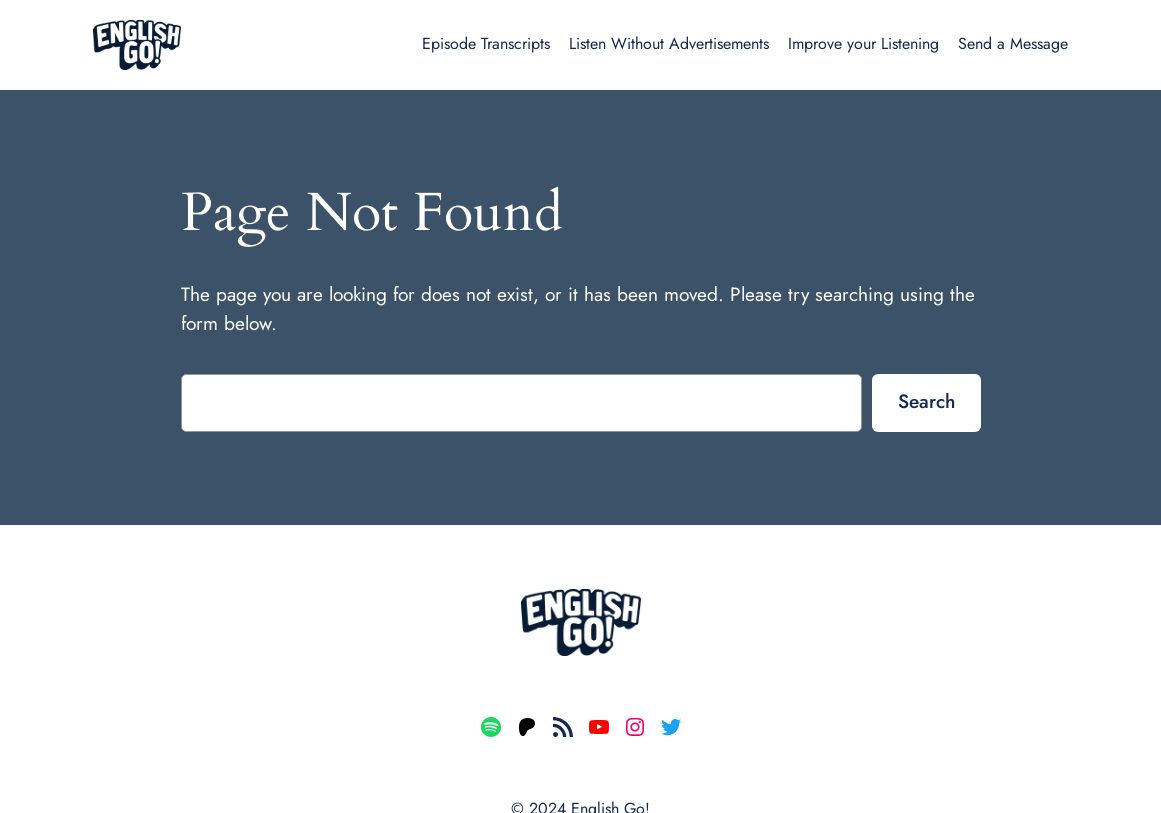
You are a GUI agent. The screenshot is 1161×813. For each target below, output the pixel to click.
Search (926, 401)
